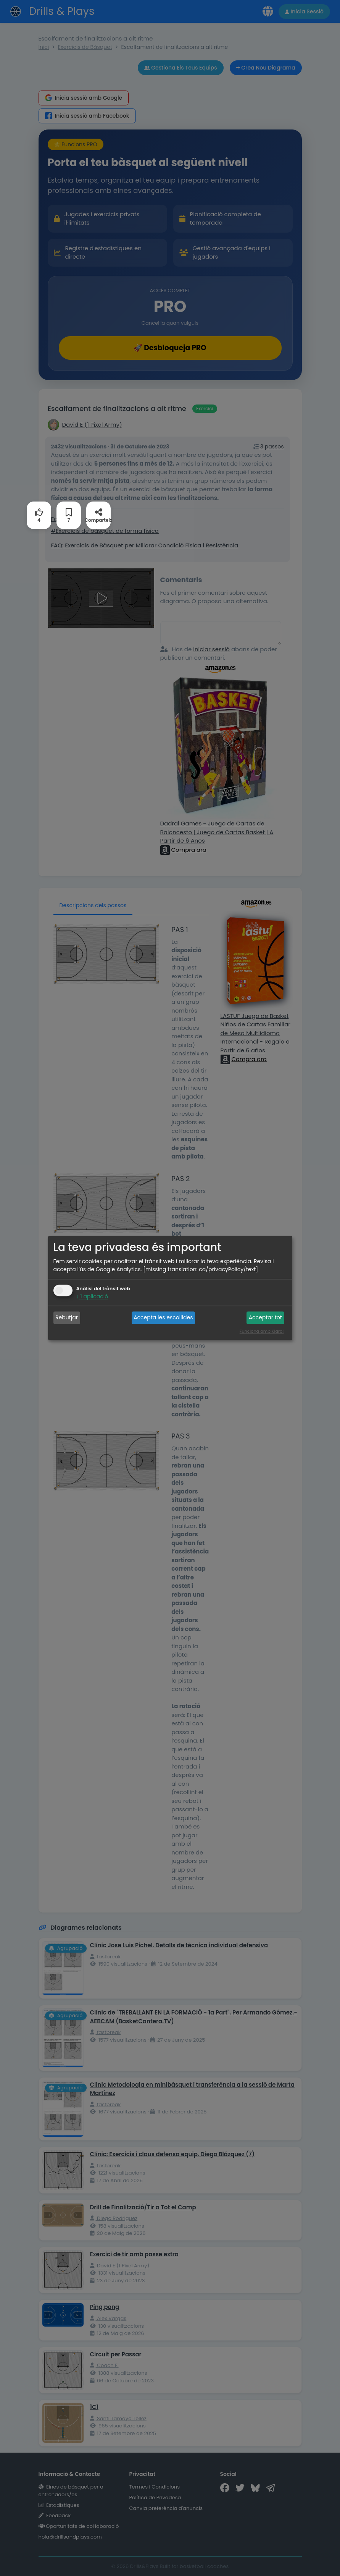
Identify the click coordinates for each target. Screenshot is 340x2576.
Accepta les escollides (163, 1317)
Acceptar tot (265, 1317)
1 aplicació (92, 1297)
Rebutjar (66, 1317)
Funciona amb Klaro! (262, 1331)
